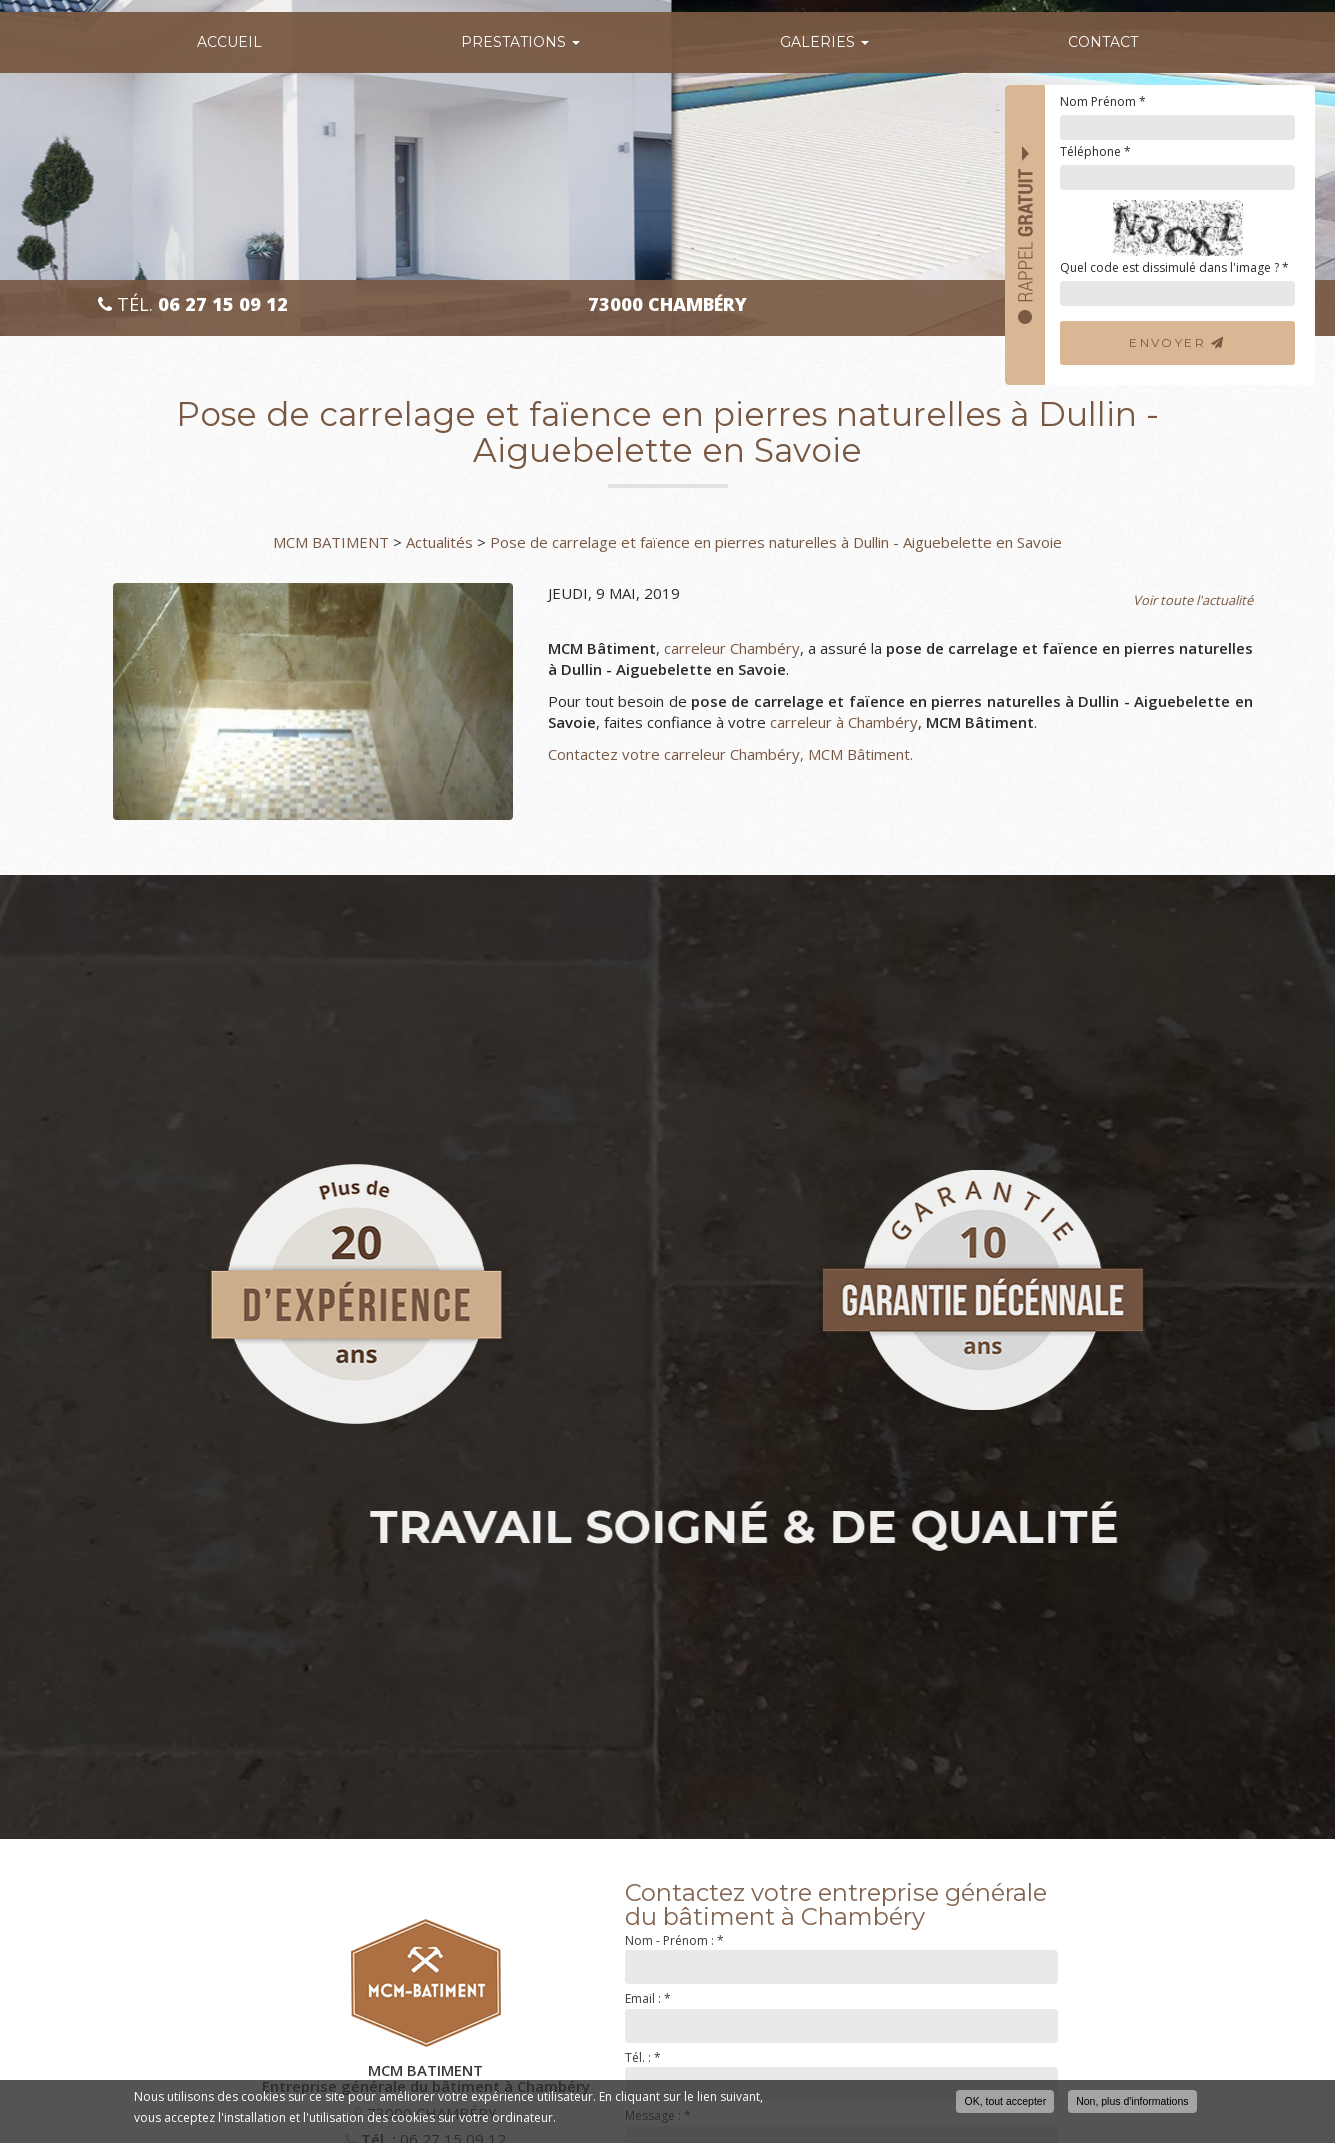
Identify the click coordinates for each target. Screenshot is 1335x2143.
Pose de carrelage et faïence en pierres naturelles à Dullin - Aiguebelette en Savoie (776, 542)
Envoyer (1177, 342)
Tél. (193, 304)
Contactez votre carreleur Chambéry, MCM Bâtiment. (730, 754)
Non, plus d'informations (1132, 2101)
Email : (648, 1998)
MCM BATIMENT (331, 542)
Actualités (439, 542)
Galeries (824, 42)
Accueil (229, 42)
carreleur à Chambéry (844, 722)
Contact (1103, 42)
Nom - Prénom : (674, 1940)
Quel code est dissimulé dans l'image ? (1174, 267)
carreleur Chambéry (732, 648)
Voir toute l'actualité (1193, 600)
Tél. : (643, 2057)
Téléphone (1095, 151)
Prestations (520, 42)
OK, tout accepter (1005, 2101)
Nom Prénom (1103, 101)
